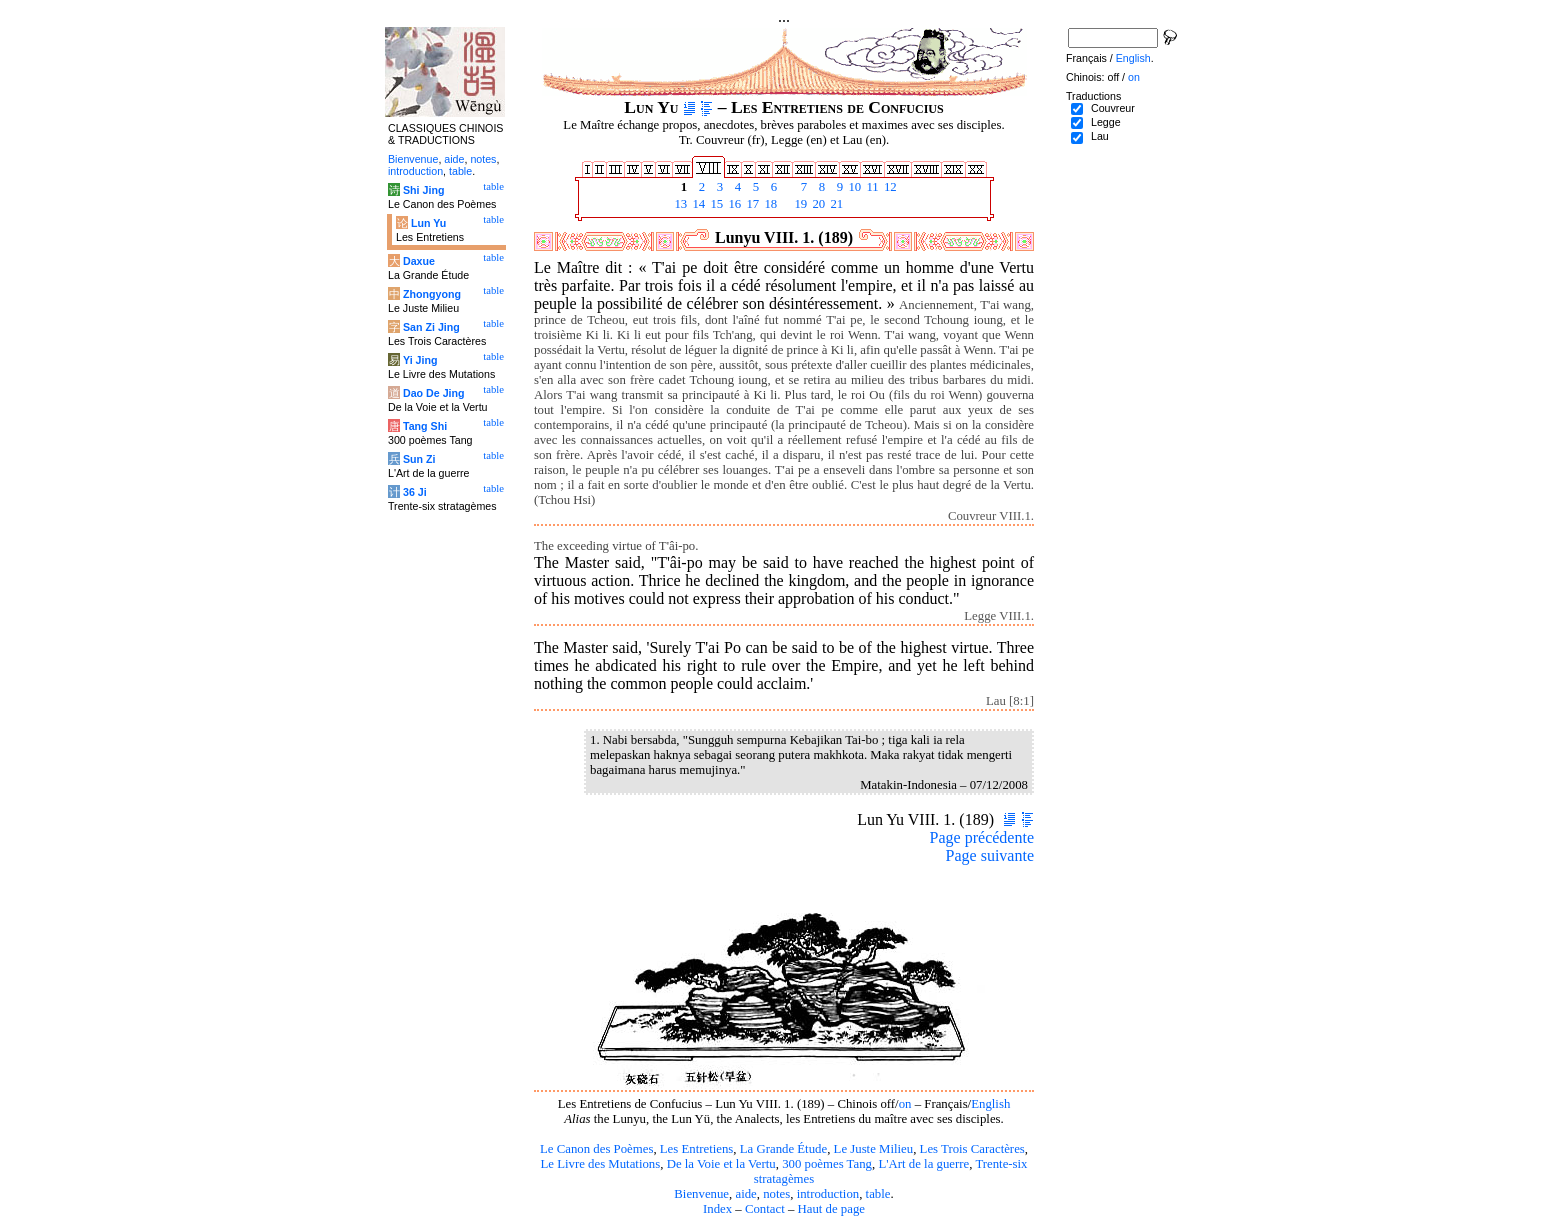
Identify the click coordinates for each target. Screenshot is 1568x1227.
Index (717, 1209)
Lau (1100, 136)
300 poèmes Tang (827, 1164)
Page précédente (982, 837)
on (905, 1104)
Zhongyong (432, 294)
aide (745, 1194)
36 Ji (415, 492)
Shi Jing (423, 190)
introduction (828, 1194)
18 (769, 204)
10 (853, 187)
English (990, 1104)
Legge (1106, 122)
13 (679, 204)
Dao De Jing (434, 393)
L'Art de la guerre (923, 1164)
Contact (765, 1209)
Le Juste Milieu (874, 1149)
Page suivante (990, 855)
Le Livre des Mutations (600, 1164)
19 (799, 204)
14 (697, 204)
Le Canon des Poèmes (596, 1149)
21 (835, 204)
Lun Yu (428, 223)
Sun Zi (419, 459)
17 (751, 204)
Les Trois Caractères (972, 1149)
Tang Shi (425, 426)
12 (889, 187)
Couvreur (1113, 108)
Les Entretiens (697, 1149)
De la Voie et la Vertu (721, 1164)
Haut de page (832, 1209)
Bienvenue (701, 1194)
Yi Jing (420, 360)
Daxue (419, 261)
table (878, 1194)
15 (715, 204)
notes (776, 1194)
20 (817, 204)
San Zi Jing (431, 327)
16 (733, 204)
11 (871, 187)
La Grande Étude (783, 1149)
